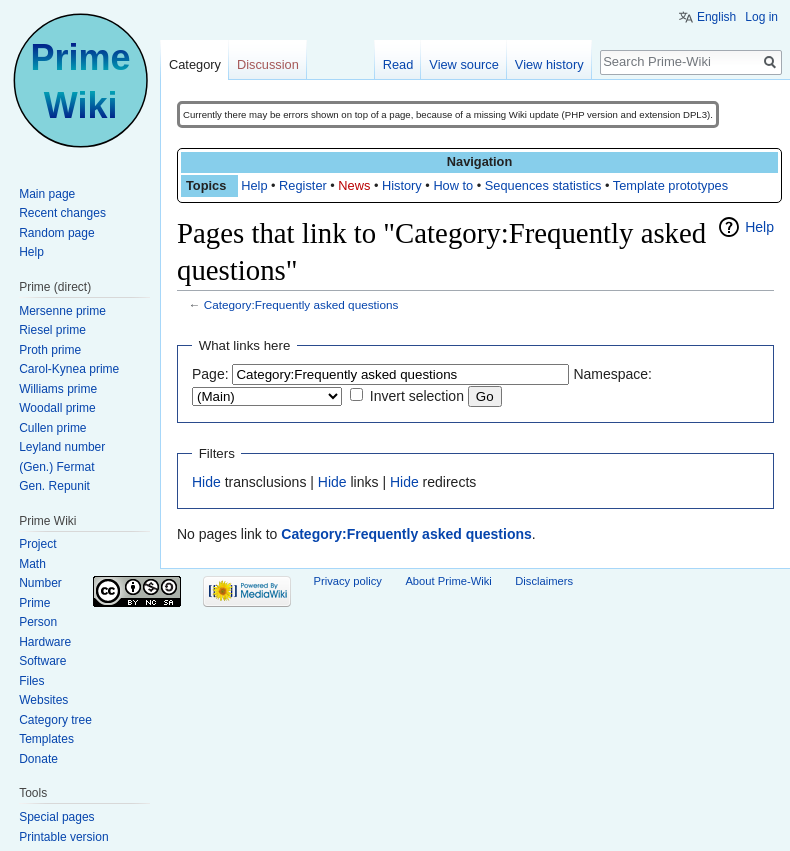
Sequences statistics (543, 185)
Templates (46, 739)
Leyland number (62, 447)
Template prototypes (670, 185)
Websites (43, 700)
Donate (38, 759)
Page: (210, 374)
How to (453, 185)
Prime (34, 603)
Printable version (63, 837)
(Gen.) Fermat (56, 467)
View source (463, 64)
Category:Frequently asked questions (301, 304)
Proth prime (50, 350)
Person (38, 622)
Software (42, 661)
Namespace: (612, 374)
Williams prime (58, 389)
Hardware (45, 642)
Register (303, 185)
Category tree (55, 720)
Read (398, 64)
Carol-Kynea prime (69, 369)
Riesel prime (52, 330)
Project (37, 544)
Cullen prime (52, 428)
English (716, 17)
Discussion (268, 64)
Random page (56, 233)
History (402, 185)
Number (40, 583)
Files (31, 681)
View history (549, 64)
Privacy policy (348, 581)
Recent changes (62, 213)
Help (254, 185)
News (354, 185)
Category (195, 64)
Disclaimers (544, 581)
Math (32, 564)
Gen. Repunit (54, 486)
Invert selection (417, 396)
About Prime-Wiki (448, 581)
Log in (761, 17)
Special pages (56, 817)
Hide (206, 482)
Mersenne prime (62, 311)
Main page (47, 194)
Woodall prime (57, 408)
